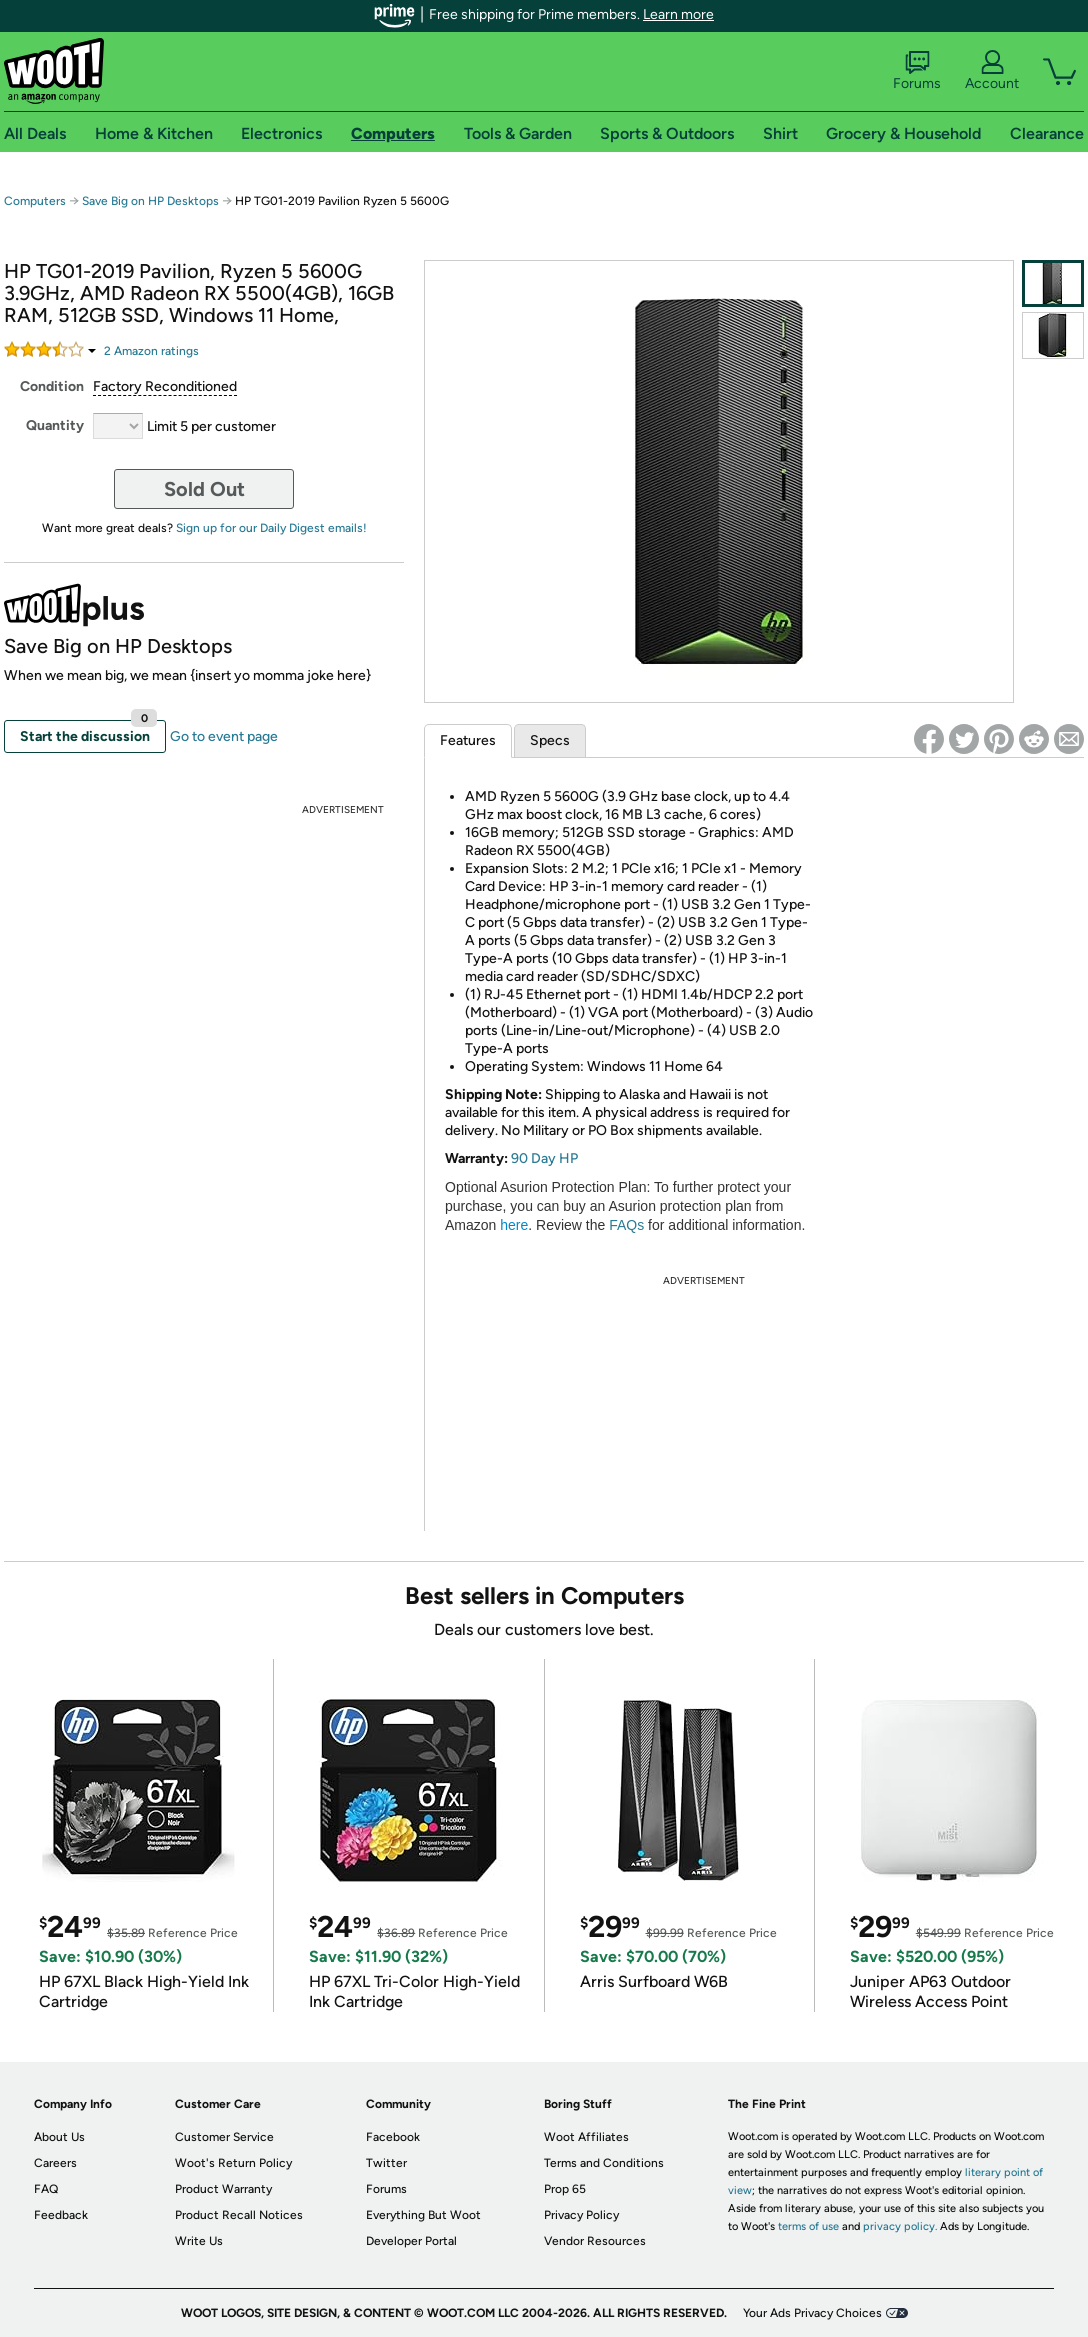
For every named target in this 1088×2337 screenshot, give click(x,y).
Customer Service (224, 2137)
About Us (59, 2137)
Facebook (393, 2137)
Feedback (61, 2215)
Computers (35, 201)
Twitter (386, 2163)
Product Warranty (223, 2189)
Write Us (199, 2241)
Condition (52, 386)
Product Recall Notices (239, 2215)
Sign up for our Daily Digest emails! (271, 528)
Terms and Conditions (604, 2163)
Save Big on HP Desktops (150, 201)
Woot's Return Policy (233, 2163)
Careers (55, 2163)
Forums (917, 71)
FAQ (46, 2189)
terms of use (808, 2226)
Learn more (678, 14)
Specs (550, 740)
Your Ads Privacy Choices (812, 2313)
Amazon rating (151, 351)
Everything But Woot (423, 2215)
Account (992, 71)
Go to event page (224, 736)
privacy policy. (900, 2226)
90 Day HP (544, 1158)
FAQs (626, 1225)
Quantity (55, 425)
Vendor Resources (595, 2241)
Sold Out (204, 489)
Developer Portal (411, 2241)
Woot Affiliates (586, 2137)
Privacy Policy (581, 2215)
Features (468, 740)
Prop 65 (565, 2189)
